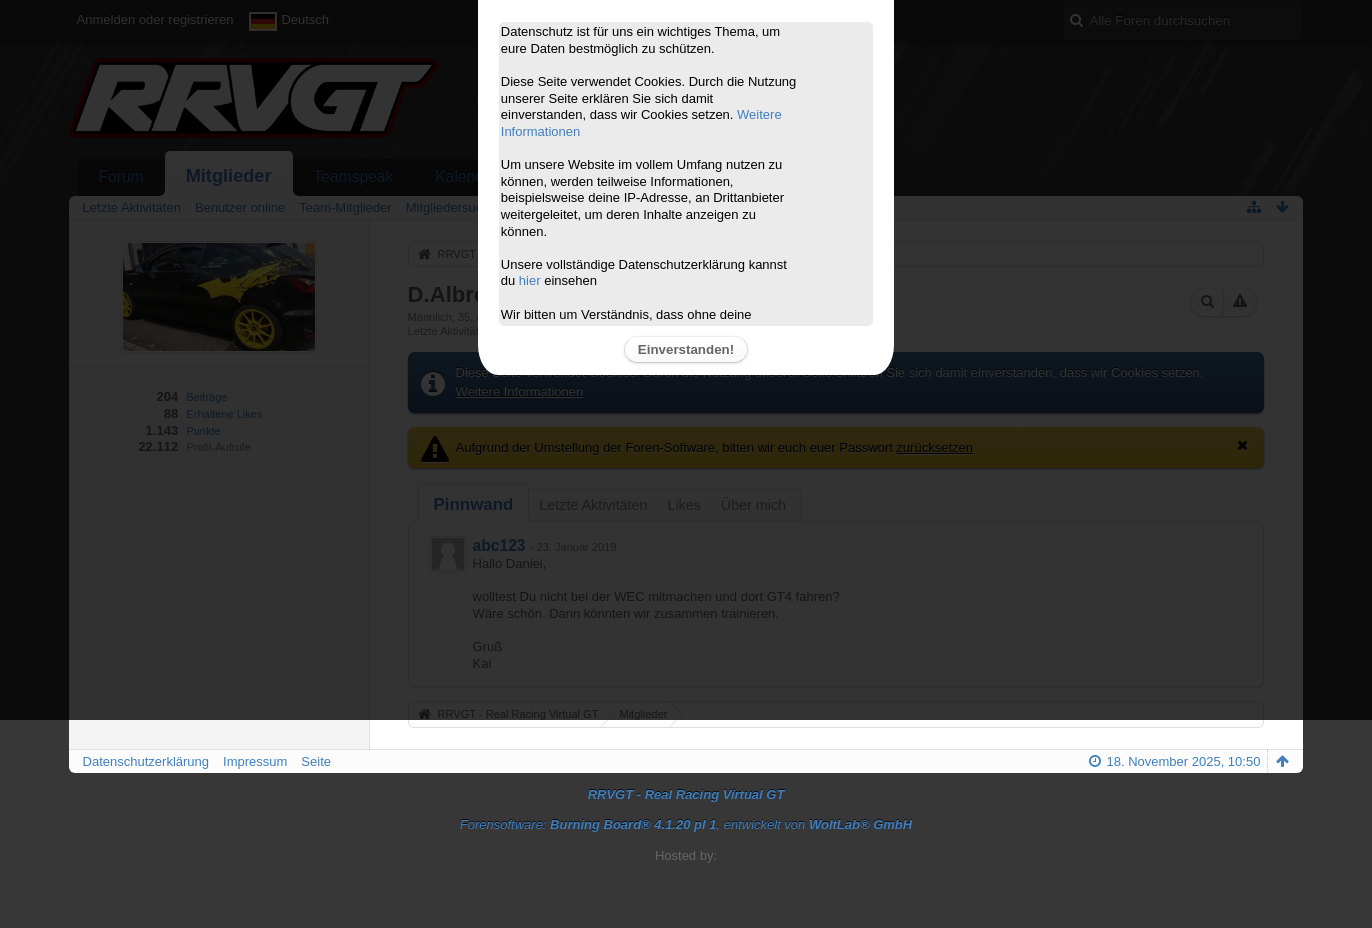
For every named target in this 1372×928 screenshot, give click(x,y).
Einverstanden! (686, 349)
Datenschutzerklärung (146, 761)
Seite (316, 761)
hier (530, 280)
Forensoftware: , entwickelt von (686, 824)
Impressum (255, 761)
